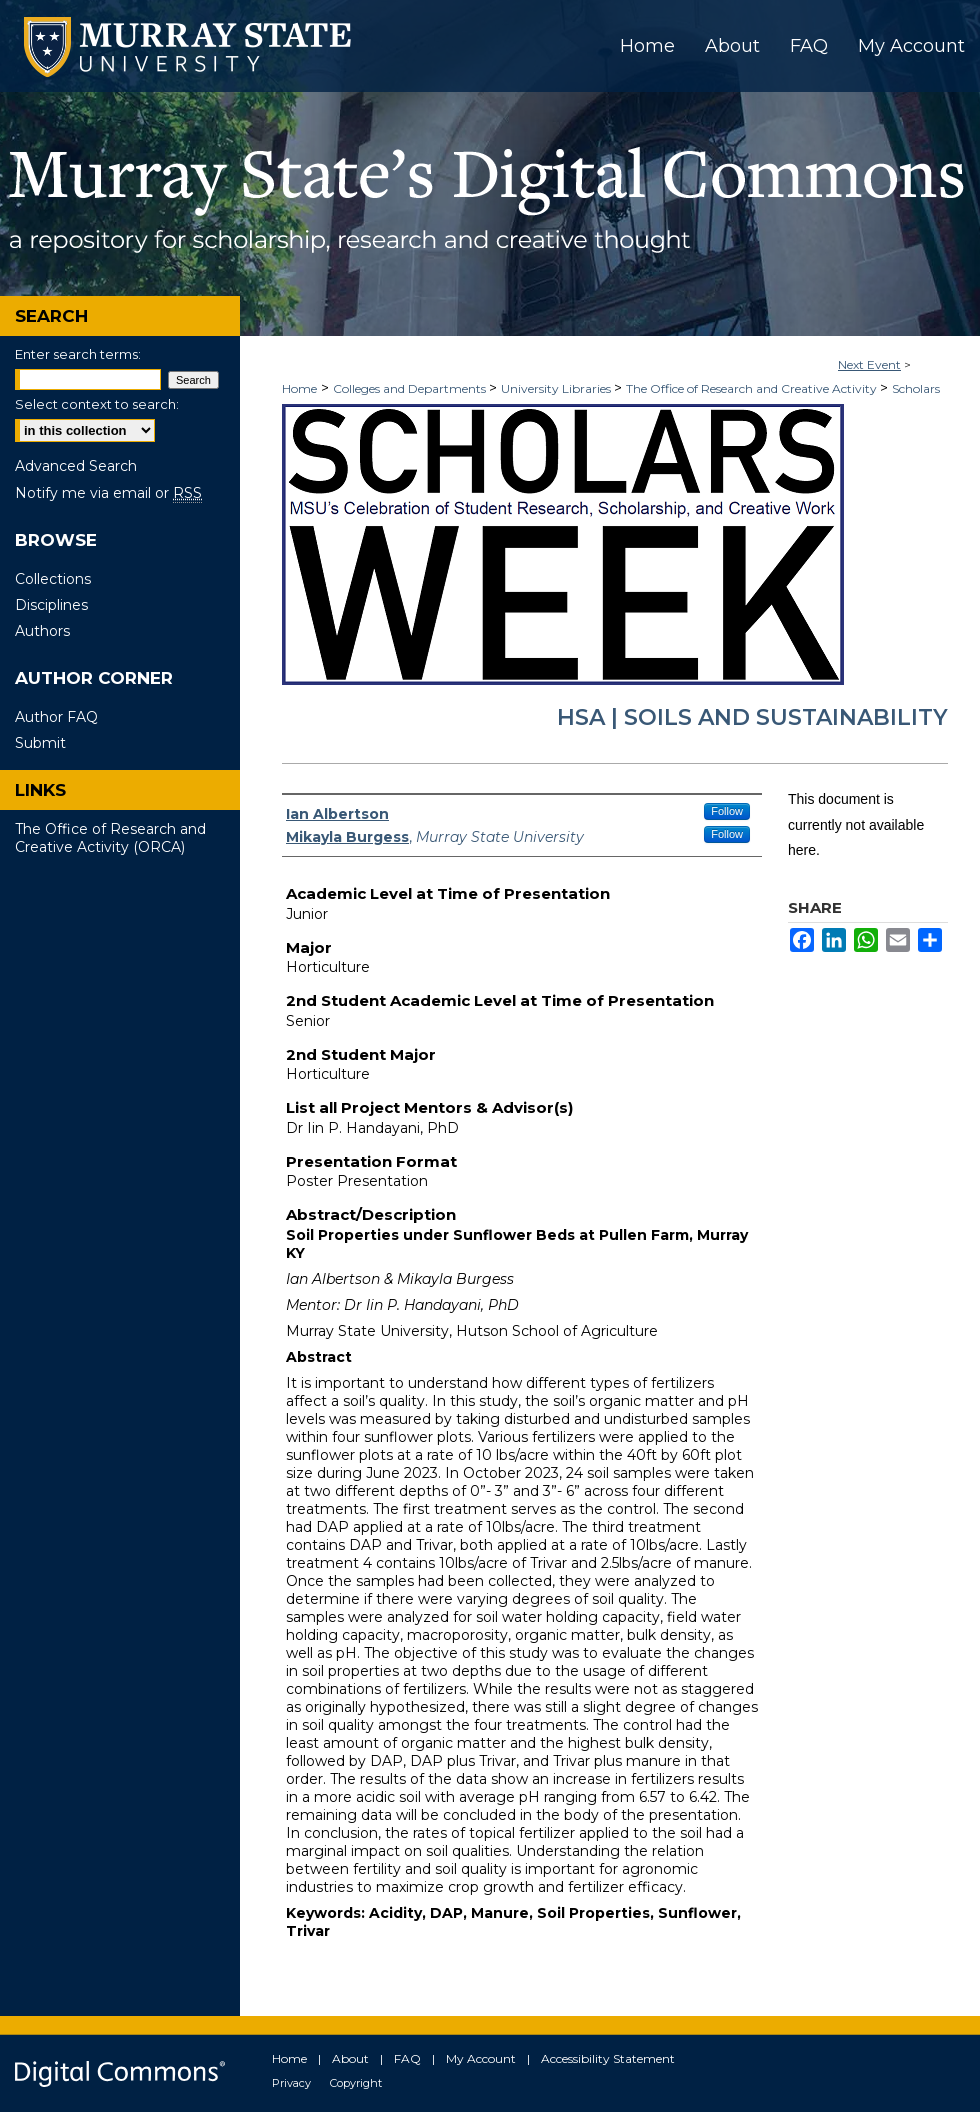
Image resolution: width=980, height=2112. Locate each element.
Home (299, 388)
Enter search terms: (78, 354)
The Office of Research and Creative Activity (753, 388)
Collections (53, 579)
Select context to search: (97, 404)
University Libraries (557, 388)
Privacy (291, 2083)
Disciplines (51, 605)
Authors (42, 631)
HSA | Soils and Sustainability (752, 717)
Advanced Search (76, 466)
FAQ (407, 2058)
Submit (40, 743)
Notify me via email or (108, 493)
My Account (481, 2058)
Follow (727, 811)
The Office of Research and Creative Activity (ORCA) (110, 838)
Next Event (869, 364)
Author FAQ (56, 717)
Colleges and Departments (411, 388)
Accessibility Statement (608, 2058)
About (350, 2058)
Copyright (356, 2083)
